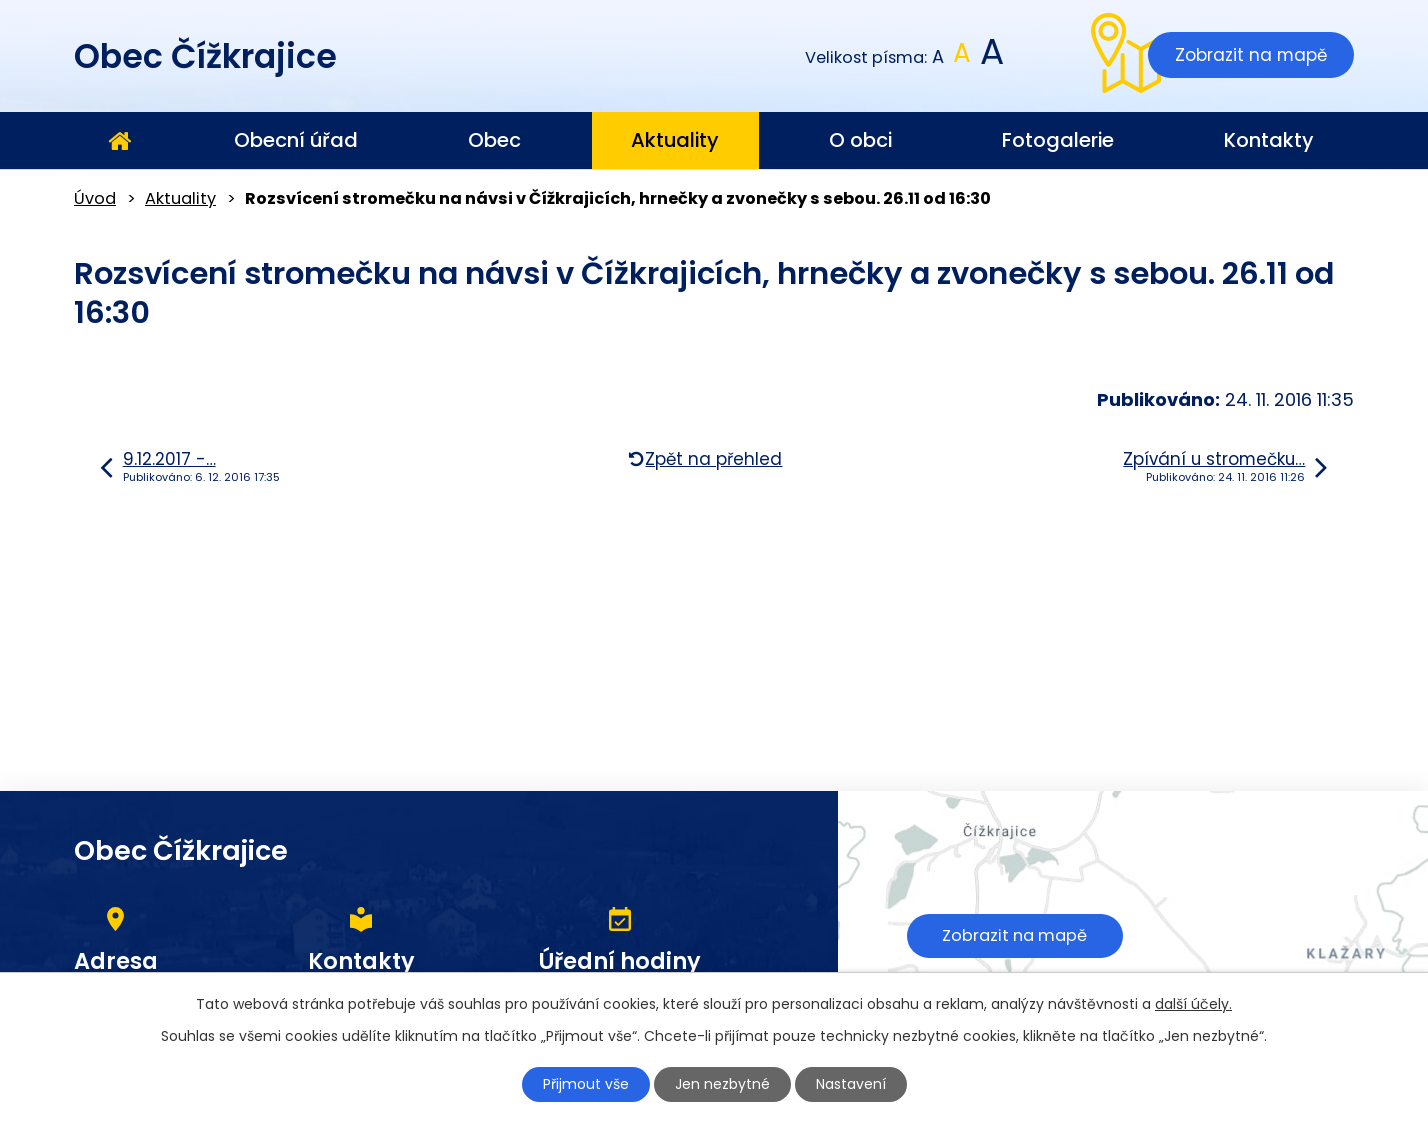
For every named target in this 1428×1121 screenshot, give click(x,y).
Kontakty (1269, 140)
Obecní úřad (296, 140)
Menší (938, 57)
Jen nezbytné (722, 1084)
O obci (860, 140)
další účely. (1193, 1004)
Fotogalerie (1058, 140)
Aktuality (675, 140)
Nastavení (851, 1084)
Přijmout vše (586, 1084)
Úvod (119, 141)
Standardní (962, 57)
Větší (990, 57)
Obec (494, 140)
